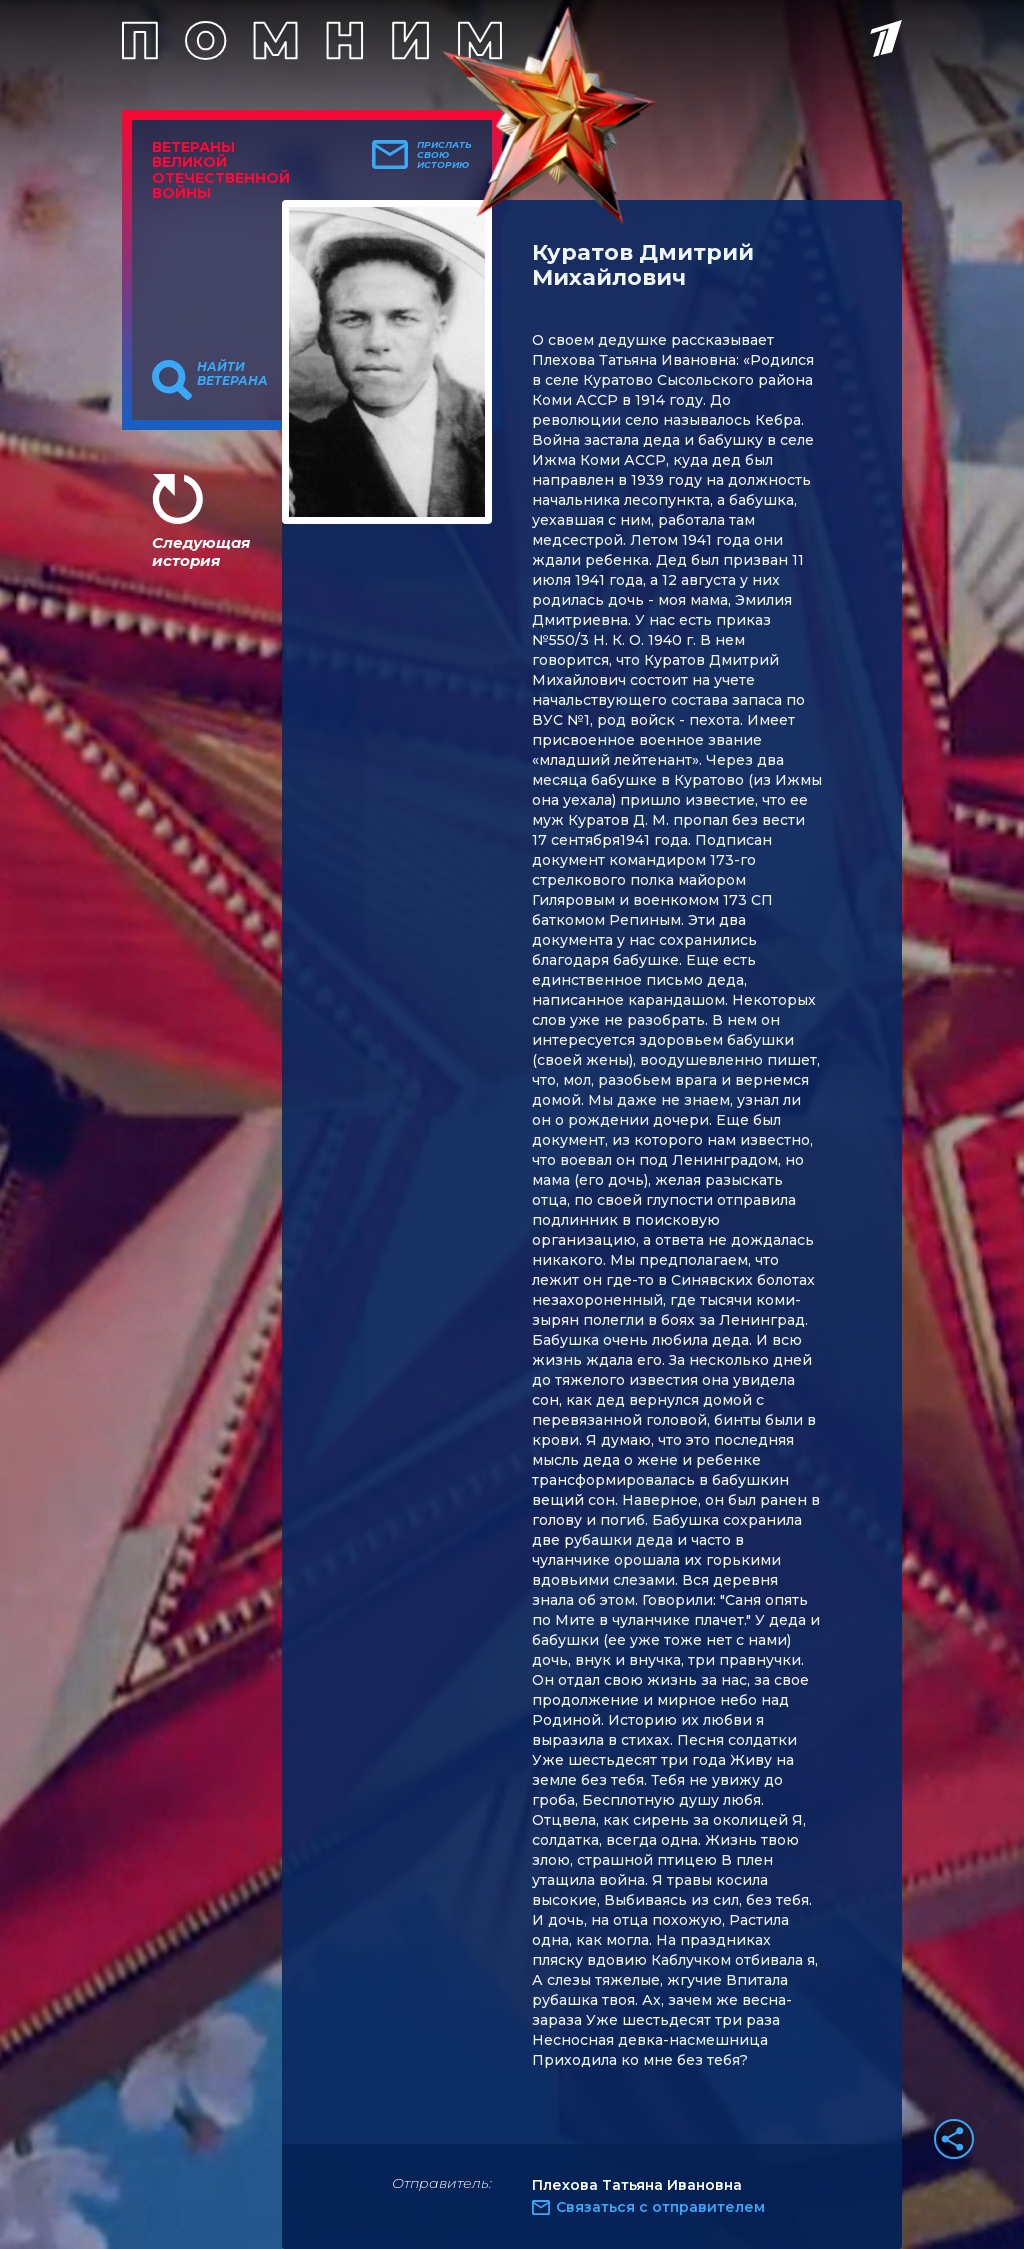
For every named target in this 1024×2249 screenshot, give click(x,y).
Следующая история (201, 551)
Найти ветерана (232, 374)
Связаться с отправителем (660, 2207)
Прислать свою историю (444, 155)
